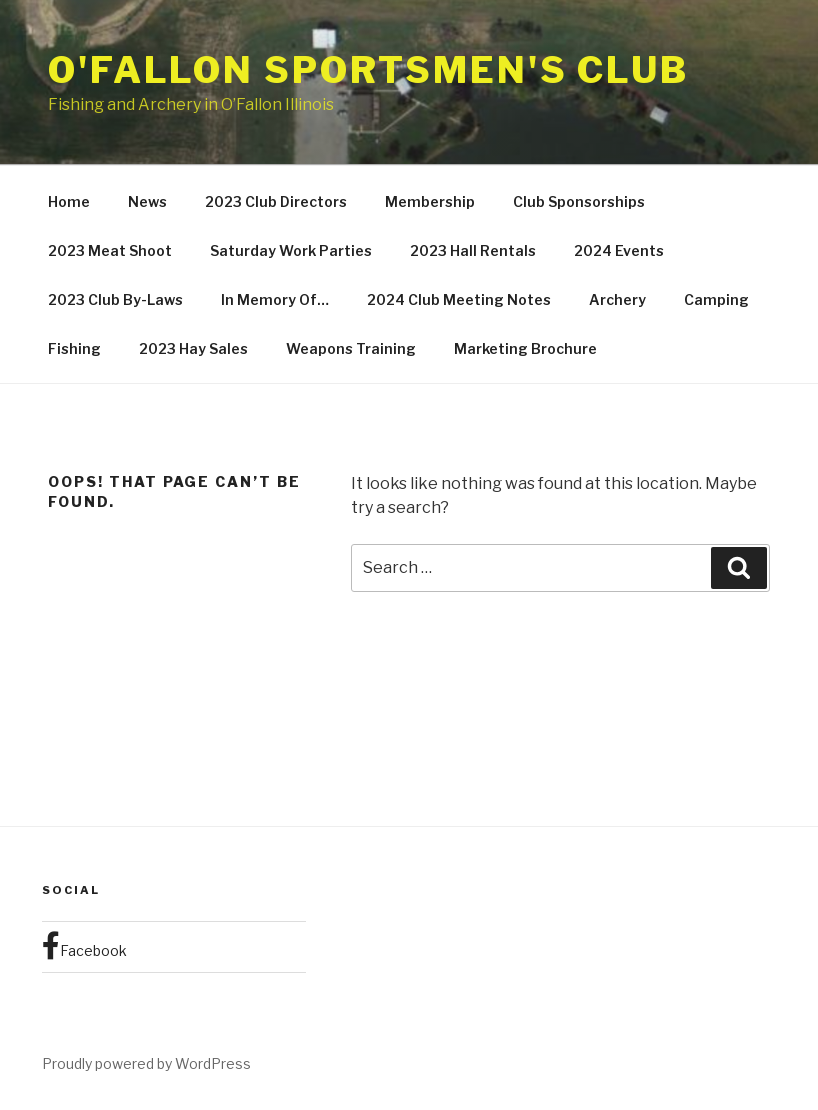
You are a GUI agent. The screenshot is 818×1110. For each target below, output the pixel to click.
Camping (716, 299)
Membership (430, 201)
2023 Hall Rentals (473, 250)
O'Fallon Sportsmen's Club (368, 70)
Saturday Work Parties (291, 250)
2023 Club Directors (276, 201)
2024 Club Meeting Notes (459, 299)
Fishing (74, 348)
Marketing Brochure (525, 348)
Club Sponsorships (579, 201)
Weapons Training (351, 348)
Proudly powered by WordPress (146, 1063)
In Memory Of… (275, 299)
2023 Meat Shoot (110, 250)
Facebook (84, 946)
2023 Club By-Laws (115, 299)
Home (69, 201)
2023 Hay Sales (193, 348)
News (147, 201)
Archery (617, 299)
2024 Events (619, 250)
